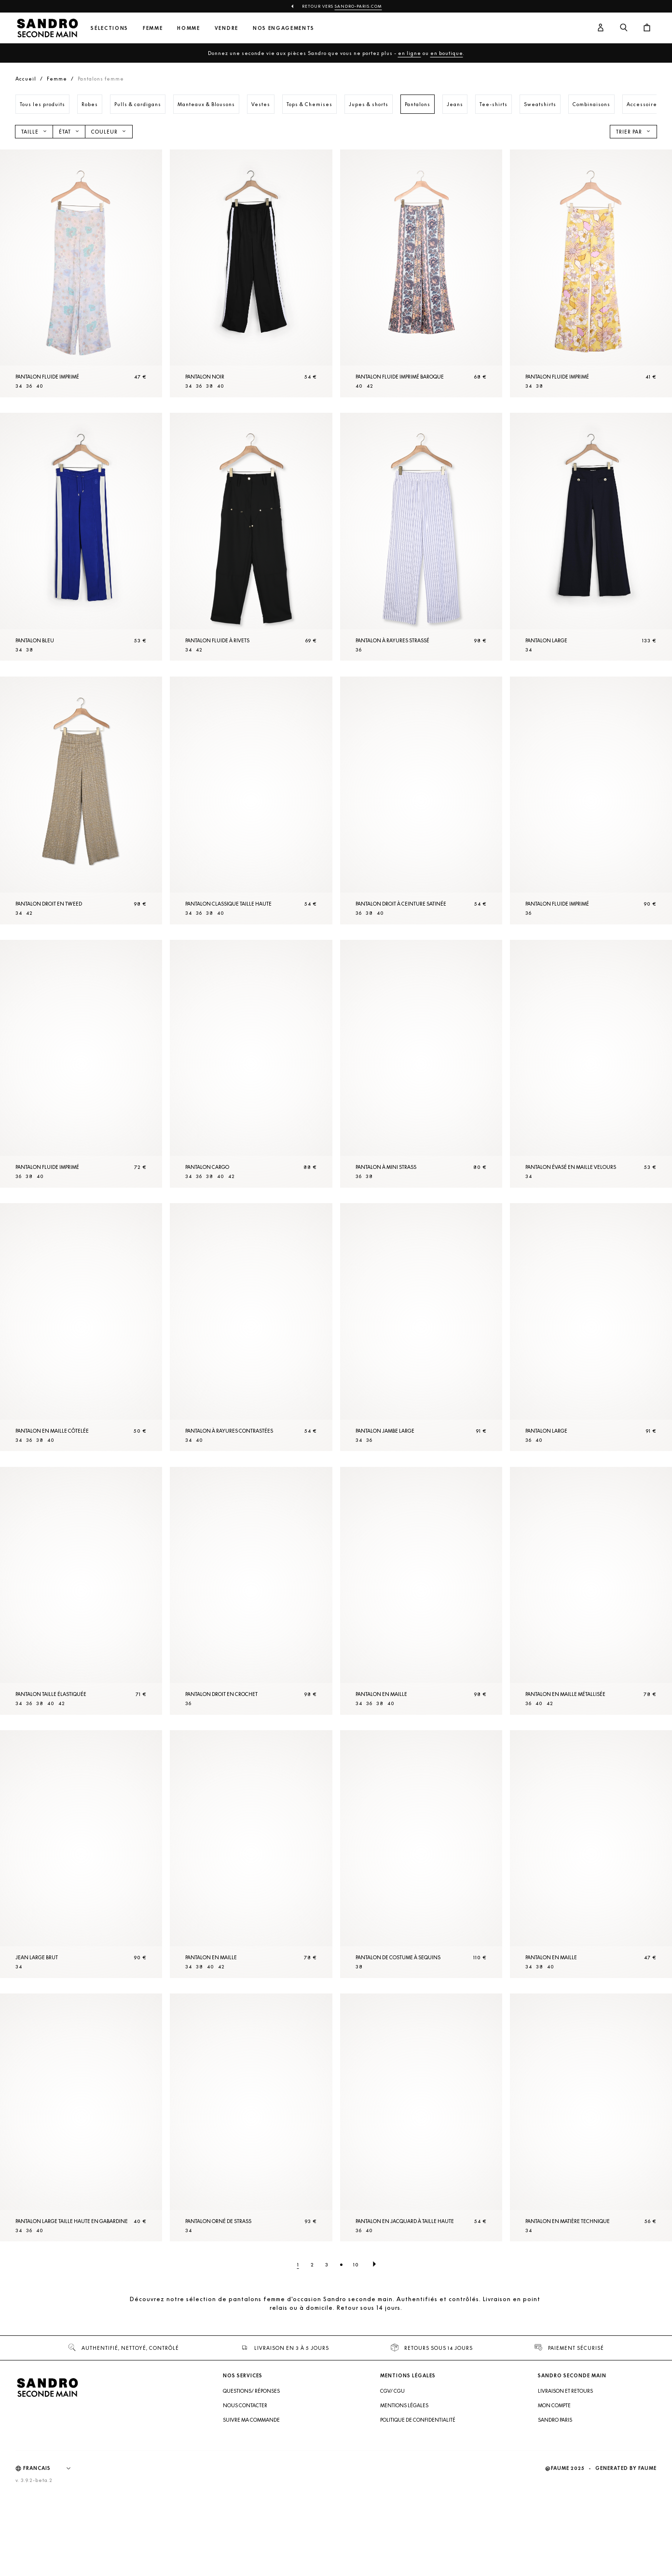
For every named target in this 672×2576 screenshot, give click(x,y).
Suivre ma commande (251, 2505)
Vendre (226, 28)
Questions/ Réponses (251, 2477)
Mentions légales (404, 2491)
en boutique (446, 53)
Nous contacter (245, 2491)
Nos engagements (284, 28)
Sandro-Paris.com (358, 6)
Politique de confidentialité (417, 2505)
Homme (188, 28)
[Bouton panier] (647, 28)
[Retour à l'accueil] (47, 28)
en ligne (409, 53)
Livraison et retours (565, 2477)
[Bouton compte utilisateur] (600, 28)
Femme (153, 28)
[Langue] (51, 2554)
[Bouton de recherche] (623, 28)
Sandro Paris (555, 2505)
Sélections (109, 28)
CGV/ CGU (392, 2477)
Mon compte (554, 2491)
